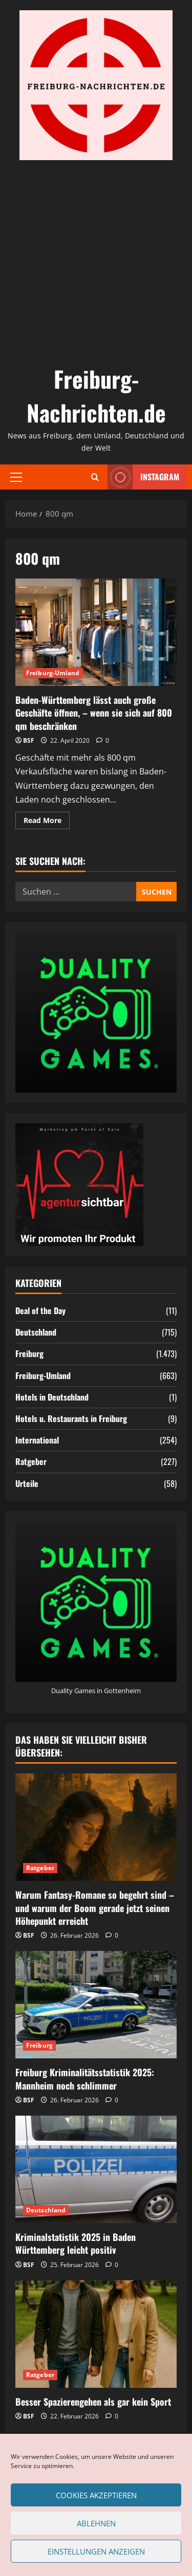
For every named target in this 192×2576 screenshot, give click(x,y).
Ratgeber (31, 1461)
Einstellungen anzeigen (96, 2551)
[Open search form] (95, 477)
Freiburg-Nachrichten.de (96, 395)
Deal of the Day (40, 1310)
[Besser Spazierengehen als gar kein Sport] (96, 2334)
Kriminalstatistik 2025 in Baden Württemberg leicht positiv (75, 2243)
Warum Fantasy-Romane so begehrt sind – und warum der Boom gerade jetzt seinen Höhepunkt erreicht (94, 1907)
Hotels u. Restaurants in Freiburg (71, 1418)
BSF (28, 740)
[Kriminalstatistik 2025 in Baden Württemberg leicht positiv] (96, 2169)
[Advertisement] (96, 261)
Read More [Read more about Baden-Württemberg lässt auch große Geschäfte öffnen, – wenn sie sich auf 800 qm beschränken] (47, 822)
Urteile (26, 1483)
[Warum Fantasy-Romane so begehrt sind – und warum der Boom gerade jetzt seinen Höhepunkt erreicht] (96, 1827)
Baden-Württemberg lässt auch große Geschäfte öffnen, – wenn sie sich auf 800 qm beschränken (96, 632)
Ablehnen (96, 2523)
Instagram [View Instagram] (143, 477)
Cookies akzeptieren (96, 2495)
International (37, 1440)
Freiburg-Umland (53, 673)
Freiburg (29, 1353)
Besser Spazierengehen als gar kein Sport (93, 2401)
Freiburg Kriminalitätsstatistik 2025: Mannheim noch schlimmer (84, 2079)
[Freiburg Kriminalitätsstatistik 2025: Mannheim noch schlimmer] (96, 2004)
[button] (16, 476)
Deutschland (35, 1332)
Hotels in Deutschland (52, 1397)
